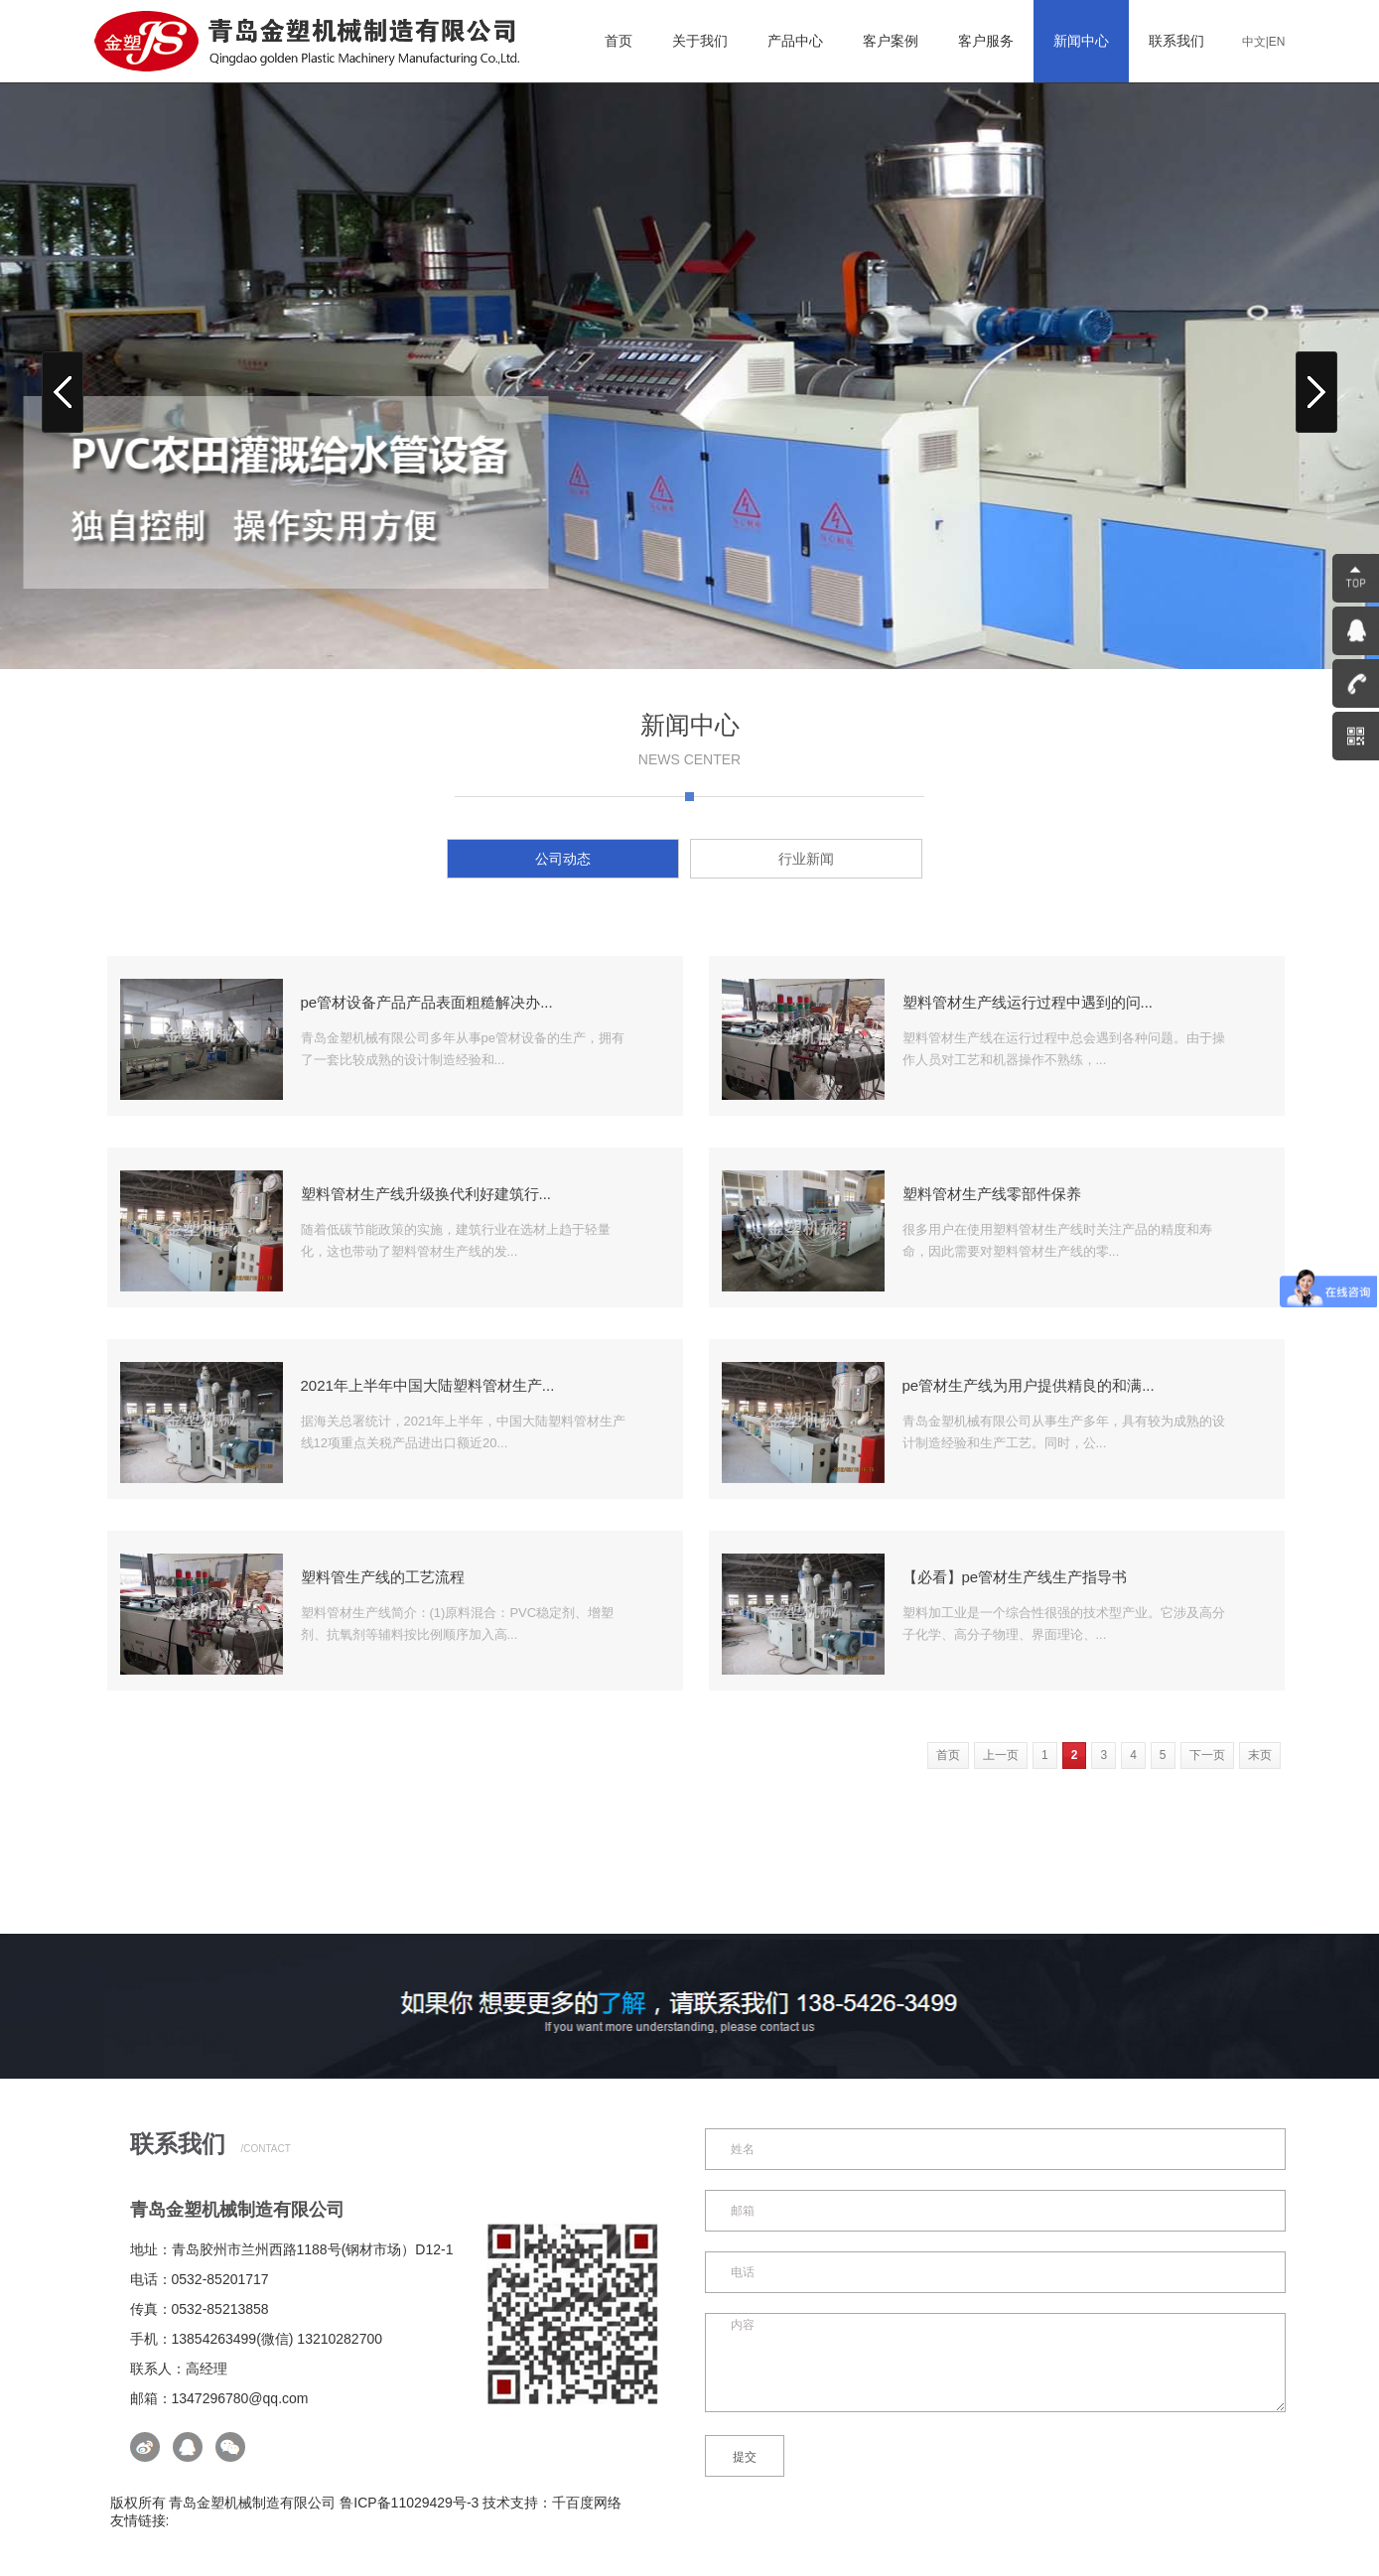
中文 (1254, 42)
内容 (995, 2362)
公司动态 (563, 859)
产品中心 (795, 41)
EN (1277, 42)
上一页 (1001, 1755)
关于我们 (700, 41)
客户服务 (986, 41)
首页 (618, 41)
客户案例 (890, 41)
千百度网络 (586, 2502)
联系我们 (1176, 41)
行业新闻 (806, 859)
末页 (1260, 1755)
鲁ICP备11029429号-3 (409, 2502)
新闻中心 (1081, 41)
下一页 (1207, 1755)
